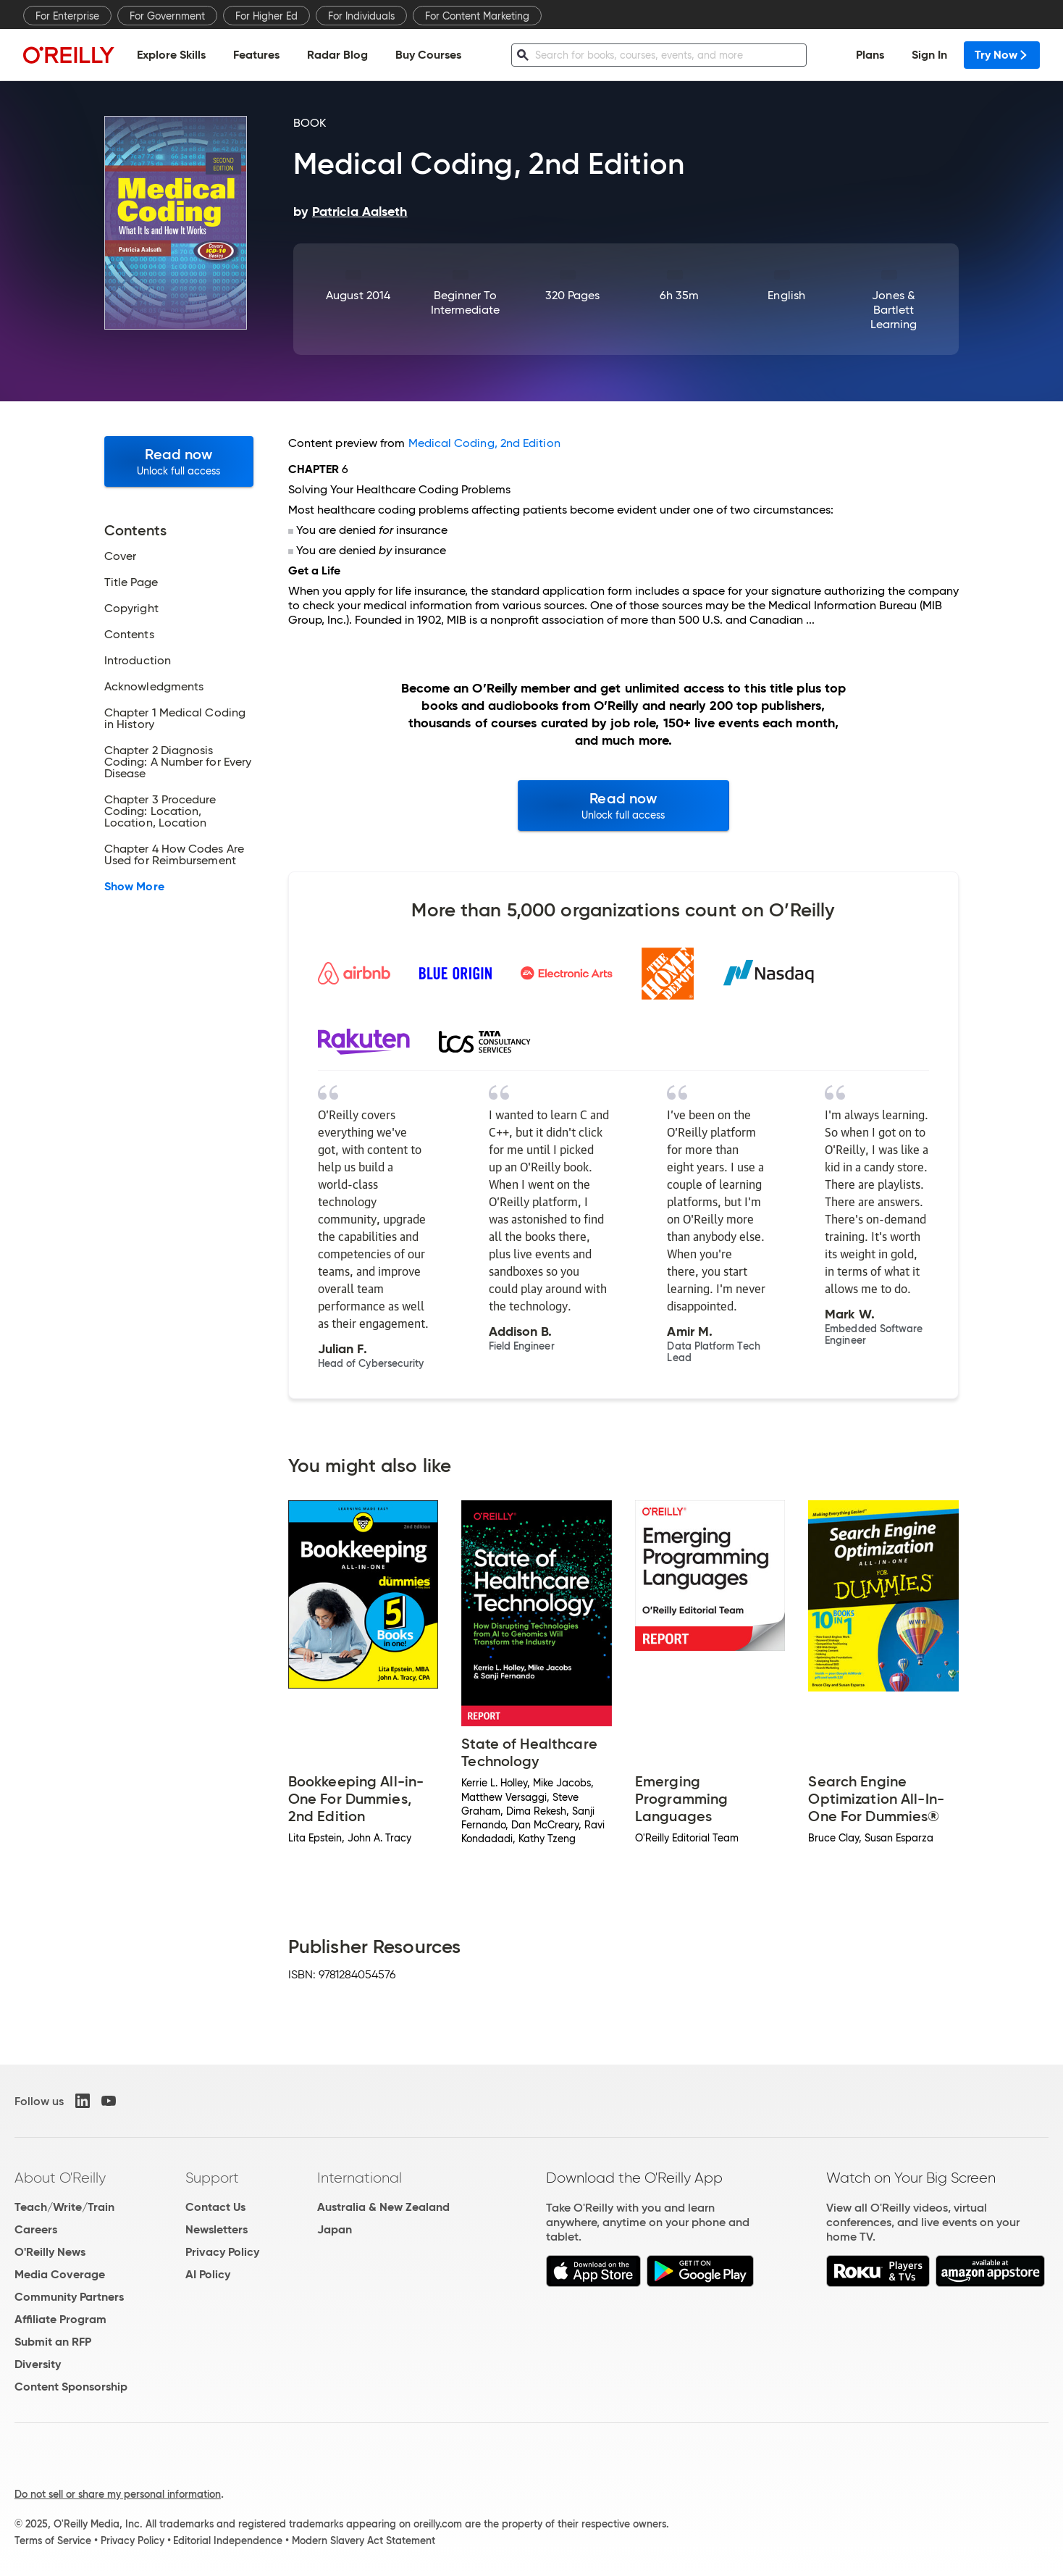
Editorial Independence (227, 2540)
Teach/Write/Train (64, 2207)
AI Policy (207, 2274)
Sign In (929, 54)
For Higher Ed (266, 15)
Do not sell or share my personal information (117, 2494)
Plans (870, 54)
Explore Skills (171, 54)
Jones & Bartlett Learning (893, 309)
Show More (134, 886)
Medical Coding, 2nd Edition (484, 443)
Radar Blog (337, 54)
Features (256, 54)
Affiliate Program (60, 2319)
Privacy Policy (222, 2251)
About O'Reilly (60, 2177)
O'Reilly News (49, 2251)
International (359, 2177)
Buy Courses (428, 54)
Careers (35, 2229)
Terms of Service (52, 2540)
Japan (334, 2229)
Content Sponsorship (70, 2386)
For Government (167, 15)
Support (212, 2177)
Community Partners (69, 2296)
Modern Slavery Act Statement (363, 2540)
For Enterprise (67, 15)
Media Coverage (59, 2274)
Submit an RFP (52, 2341)
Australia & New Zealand (383, 2207)
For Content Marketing (477, 15)
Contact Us (215, 2207)
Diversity (37, 2364)
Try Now (1002, 54)
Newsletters (216, 2229)
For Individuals (361, 15)
